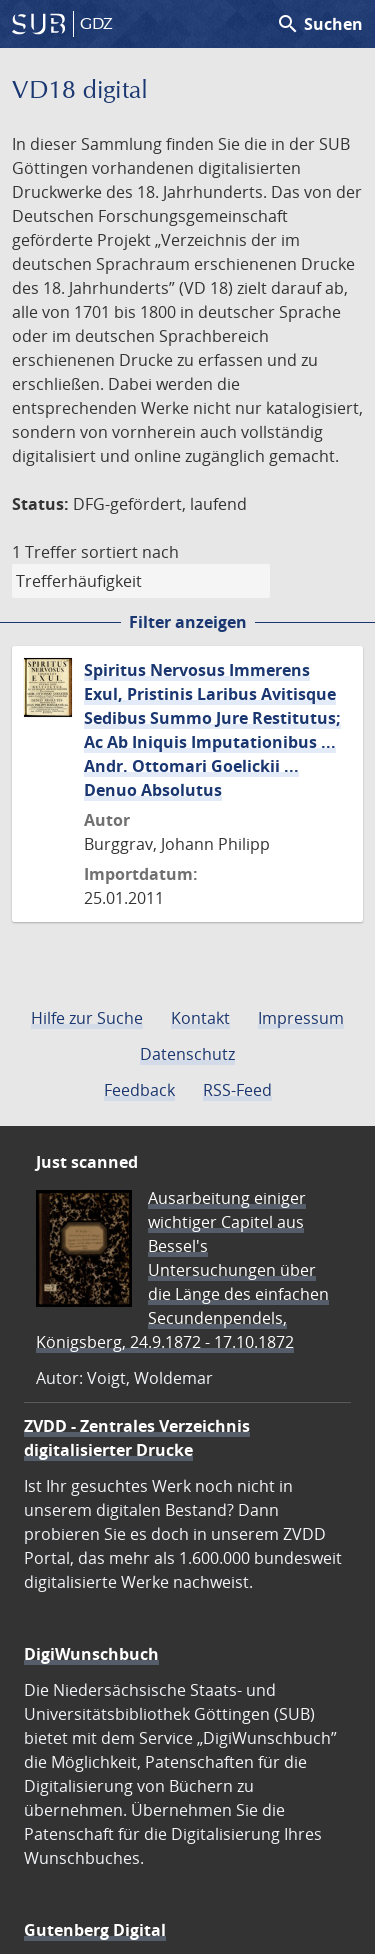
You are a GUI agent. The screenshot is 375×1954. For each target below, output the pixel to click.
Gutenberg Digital (95, 1930)
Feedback (139, 1090)
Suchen (319, 24)
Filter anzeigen (188, 622)
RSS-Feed (237, 1090)
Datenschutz (187, 1054)
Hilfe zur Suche (87, 1018)
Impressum (301, 1018)
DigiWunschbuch (91, 1654)
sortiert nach (130, 552)
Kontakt (200, 1018)
